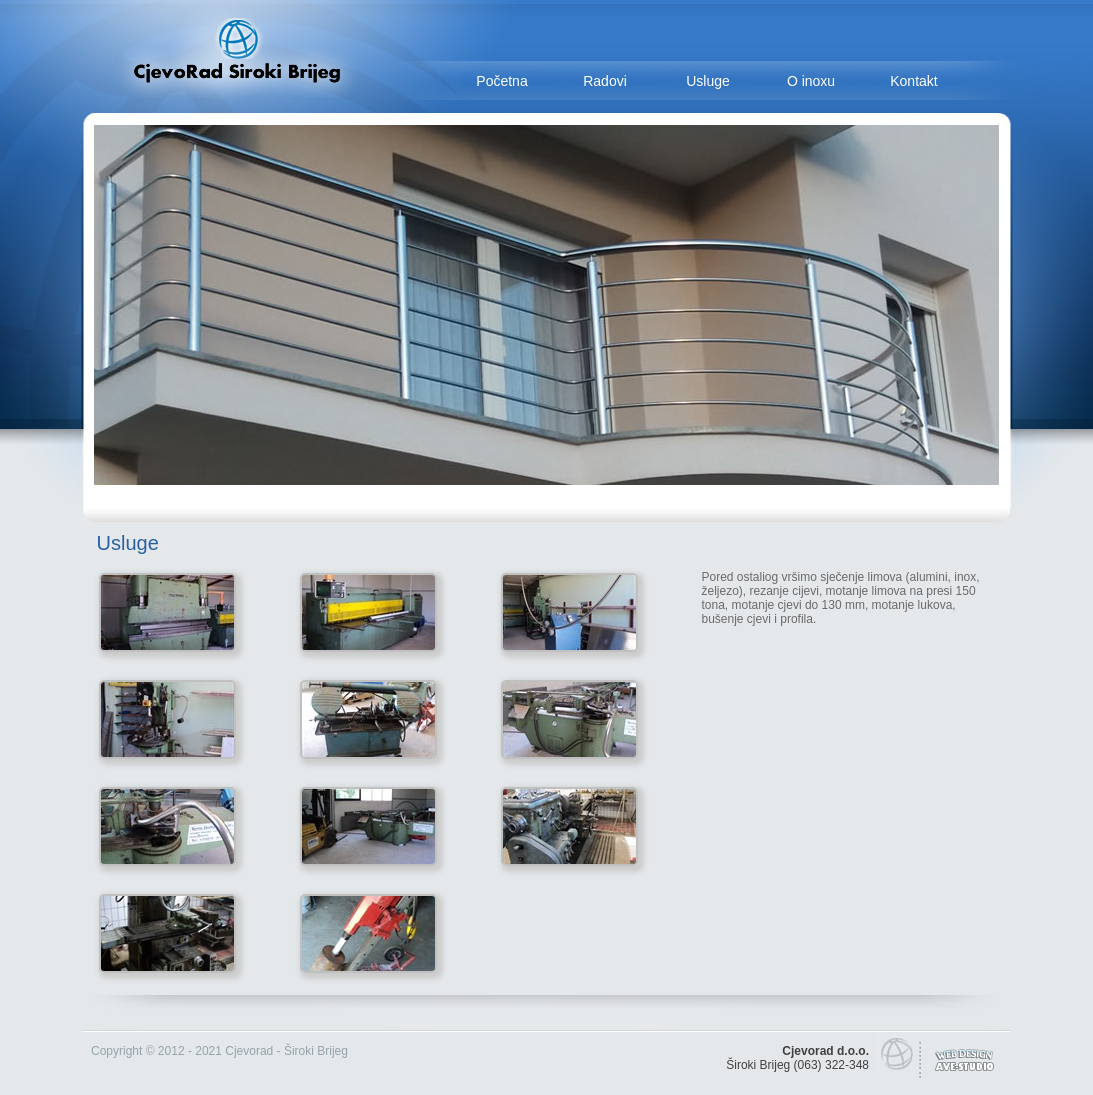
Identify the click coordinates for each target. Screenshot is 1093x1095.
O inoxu (811, 81)
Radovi (605, 81)
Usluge (708, 81)
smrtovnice (697, 1051)
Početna (501, 81)
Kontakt (913, 81)
